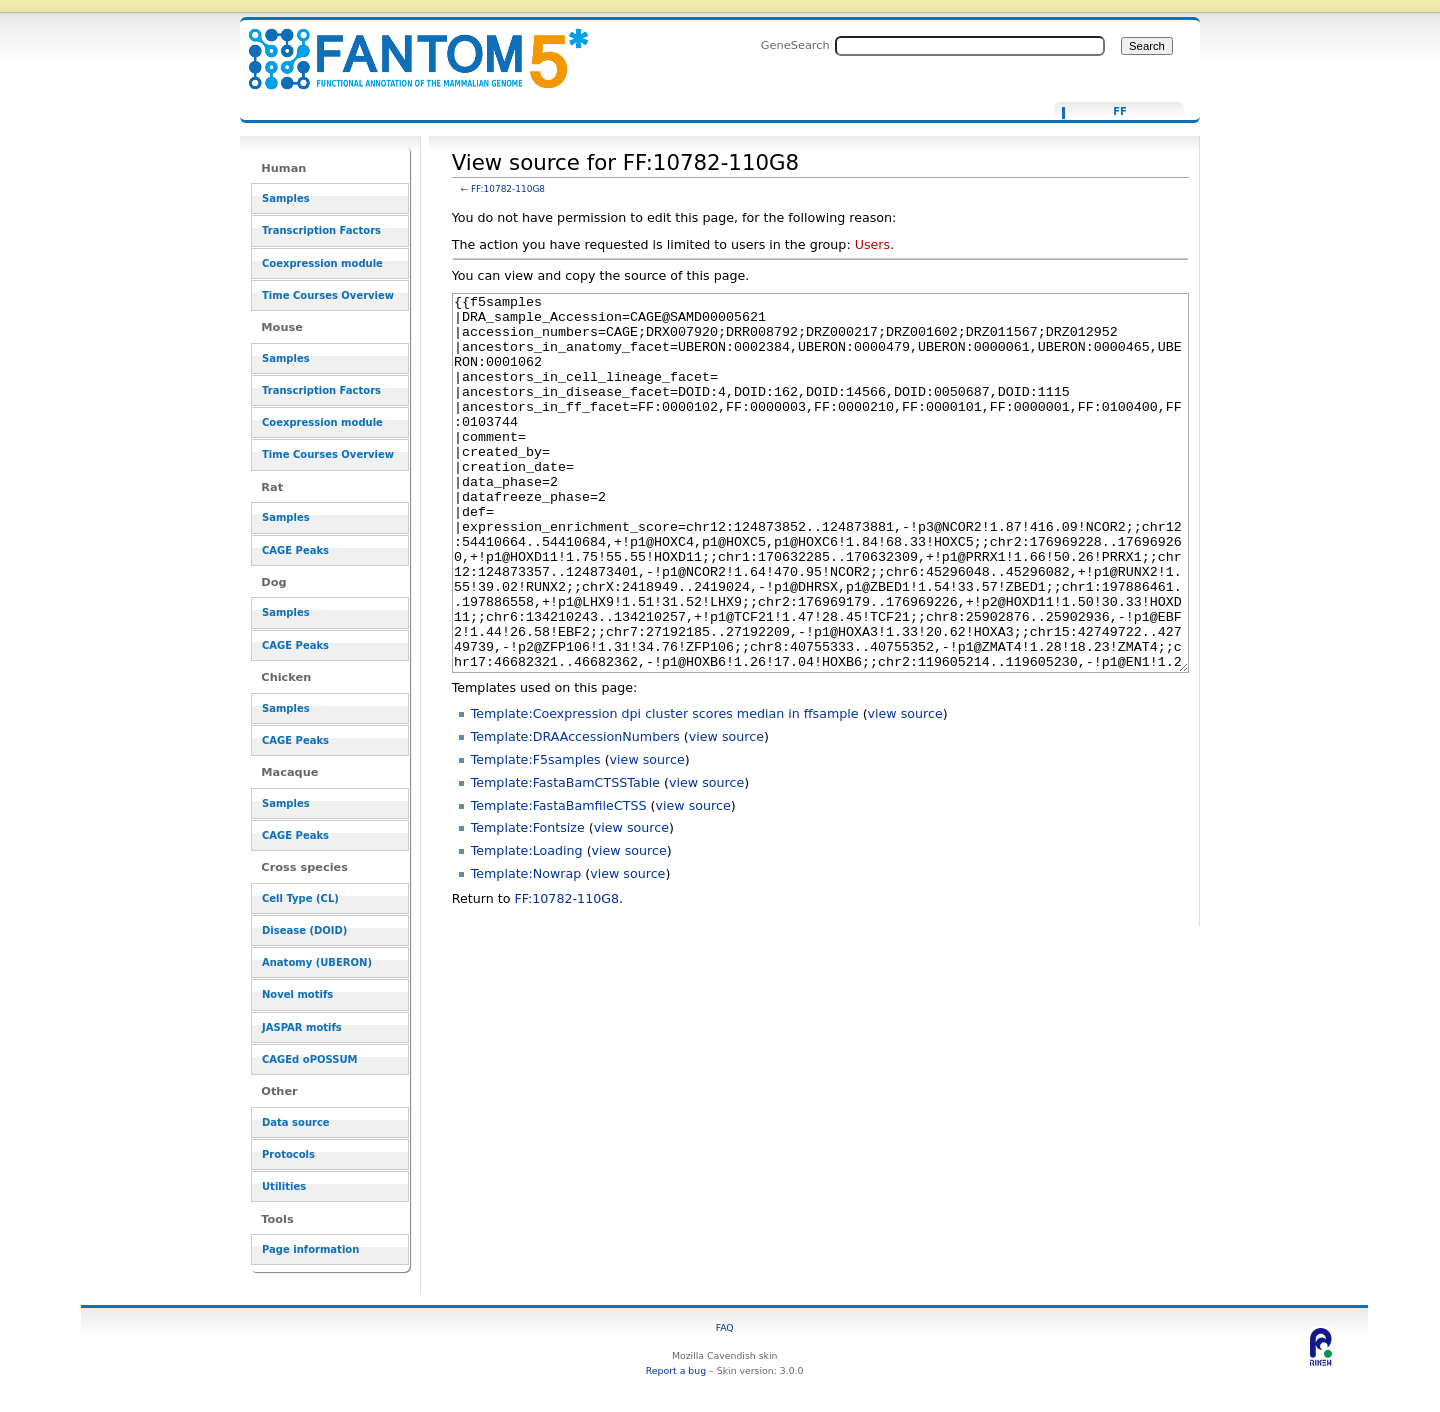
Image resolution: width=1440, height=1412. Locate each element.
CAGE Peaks (295, 550)
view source (905, 788)
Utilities (284, 1186)
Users (872, 244)
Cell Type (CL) (300, 898)
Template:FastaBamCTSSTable (565, 857)
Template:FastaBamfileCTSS (559, 880)
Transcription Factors (321, 230)
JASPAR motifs (302, 1027)
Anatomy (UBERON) (317, 962)
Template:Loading (527, 925)
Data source (296, 1122)
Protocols (288, 1154)
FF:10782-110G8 (508, 189)
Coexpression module (322, 263)
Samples (286, 198)
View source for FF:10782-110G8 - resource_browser (406, 47)
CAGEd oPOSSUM (309, 1059)
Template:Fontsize (528, 902)
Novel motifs (297, 994)
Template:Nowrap (526, 948)
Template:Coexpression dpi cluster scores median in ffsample (665, 788)
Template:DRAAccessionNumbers (575, 811)
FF (1120, 112)
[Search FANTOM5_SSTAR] (970, 46)
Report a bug (676, 1370)
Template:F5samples (536, 834)
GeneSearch (795, 45)
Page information (310, 1249)
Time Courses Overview (328, 295)
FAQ (725, 1327)
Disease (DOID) (304, 930)
